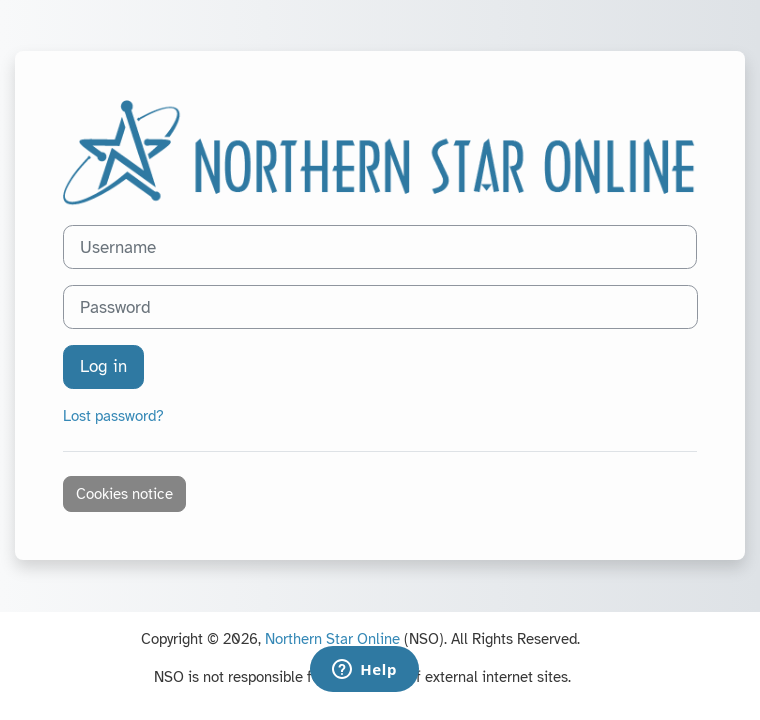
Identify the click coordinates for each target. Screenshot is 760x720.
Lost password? (113, 416)
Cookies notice (124, 494)
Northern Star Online (332, 639)
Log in (103, 366)
